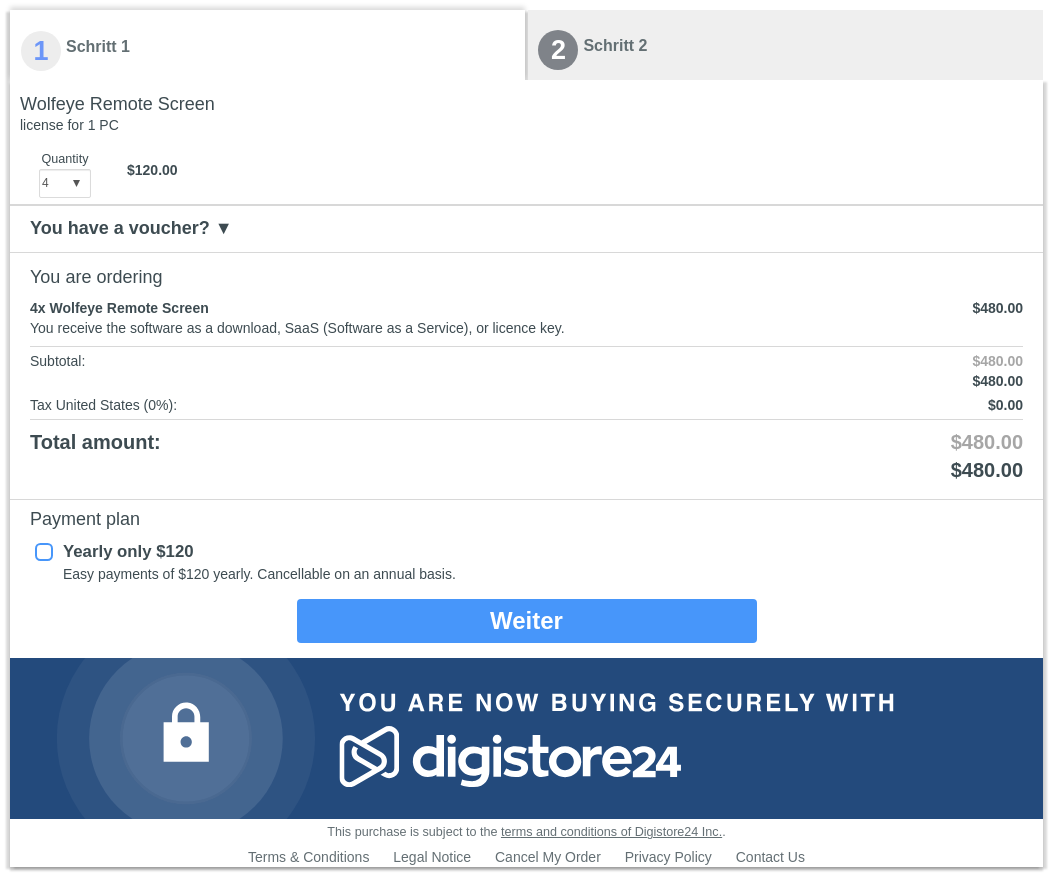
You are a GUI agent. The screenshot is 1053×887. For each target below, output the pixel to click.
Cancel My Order (548, 857)
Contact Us (770, 857)
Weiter (526, 620)
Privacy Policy (668, 857)
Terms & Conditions (308, 857)
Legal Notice (432, 857)
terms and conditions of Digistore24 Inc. (611, 832)
